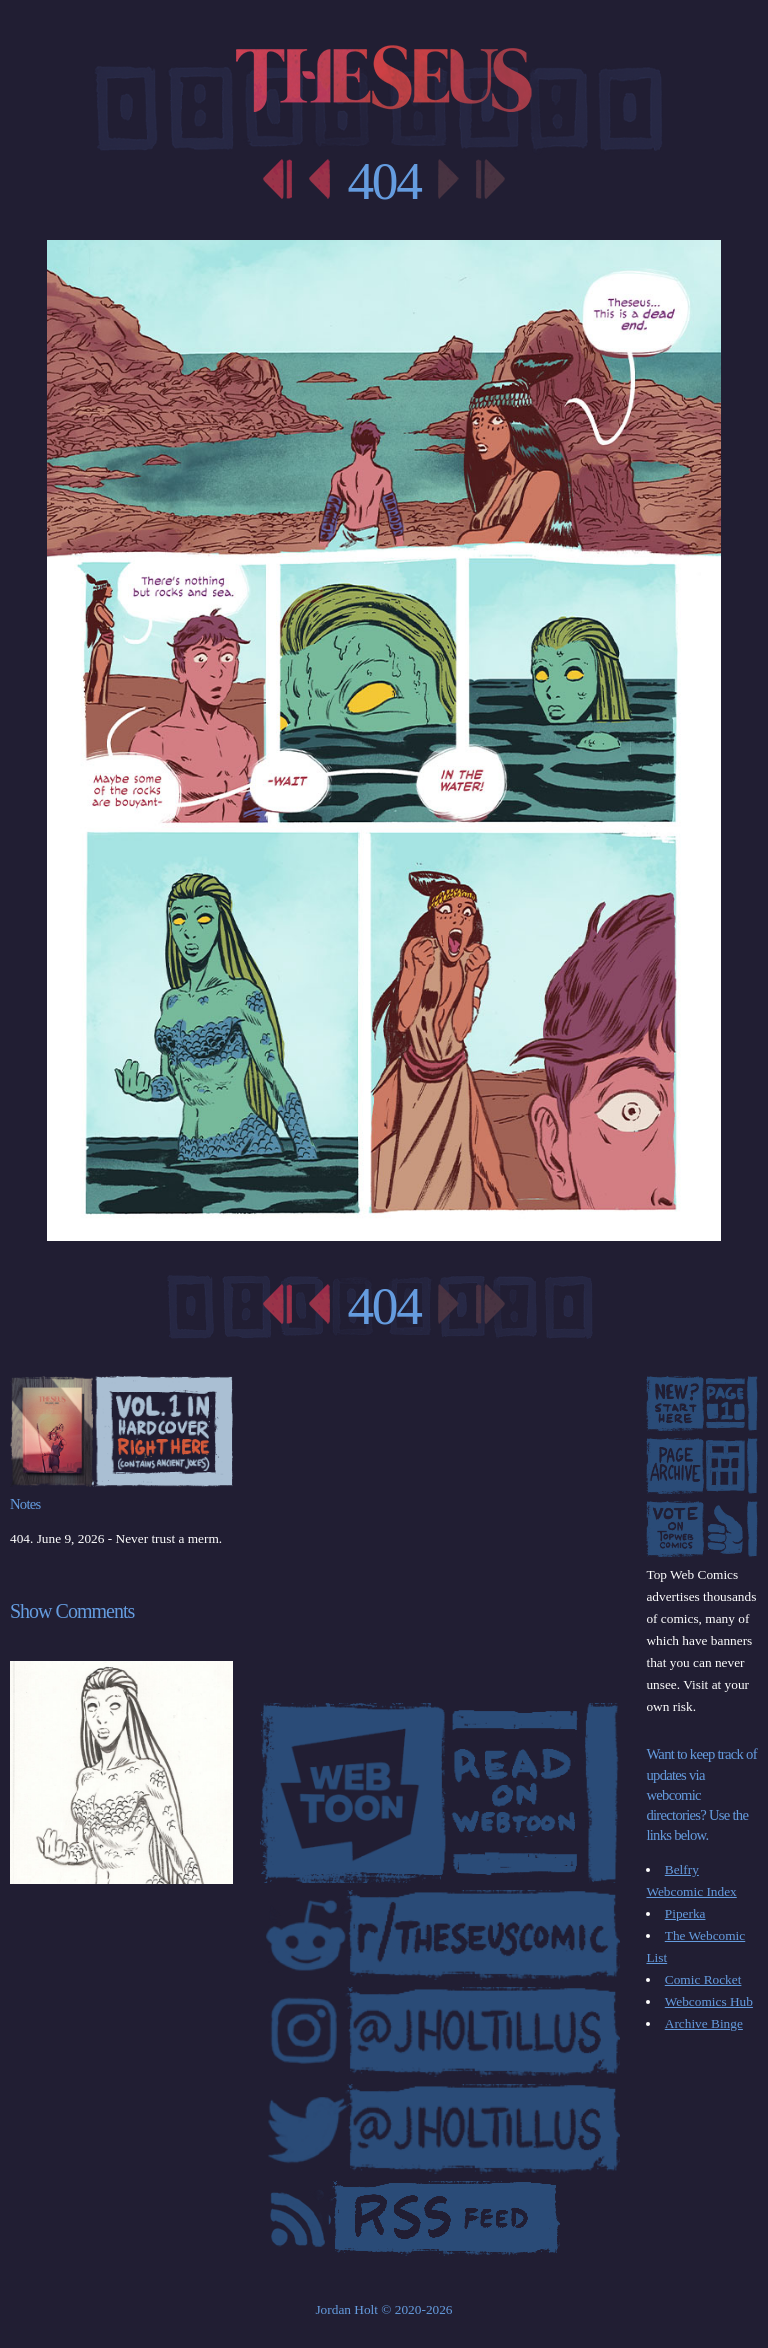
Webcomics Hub (709, 2001)
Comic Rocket (703, 1979)
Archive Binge (704, 2023)
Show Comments (72, 1611)
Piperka (685, 1913)
